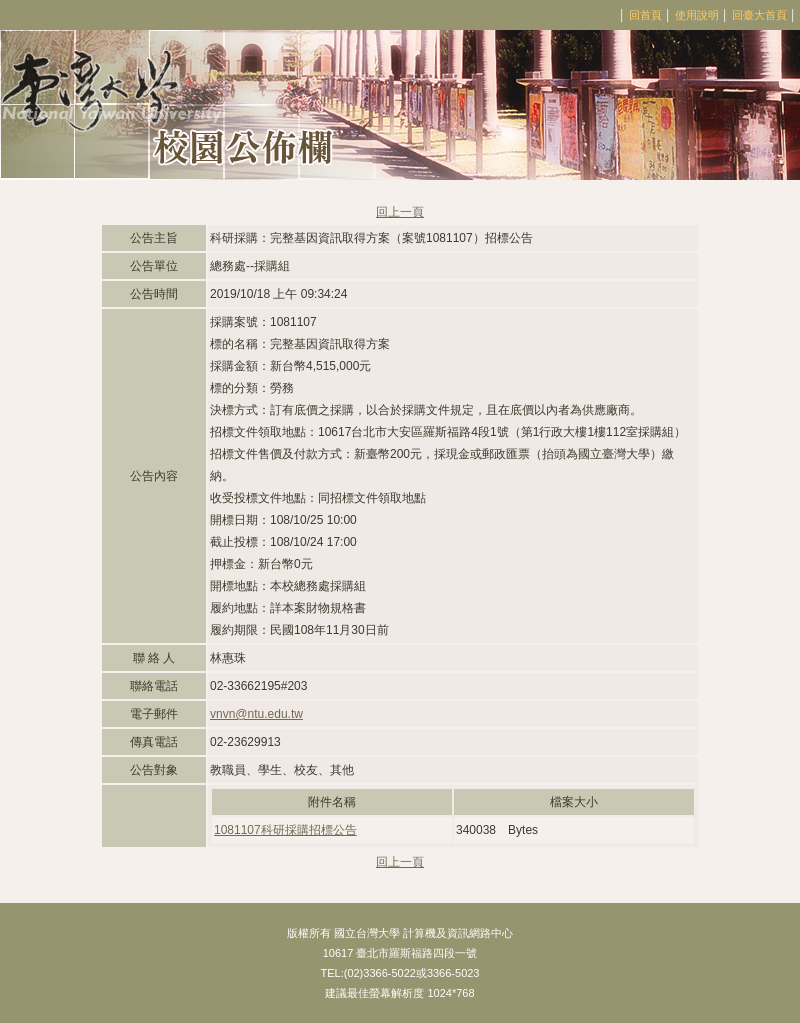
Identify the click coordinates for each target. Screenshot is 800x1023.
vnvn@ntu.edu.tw (256, 714)
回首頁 (645, 15)
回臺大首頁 (759, 15)
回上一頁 (400, 212)
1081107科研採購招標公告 (285, 830)
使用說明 (697, 15)
